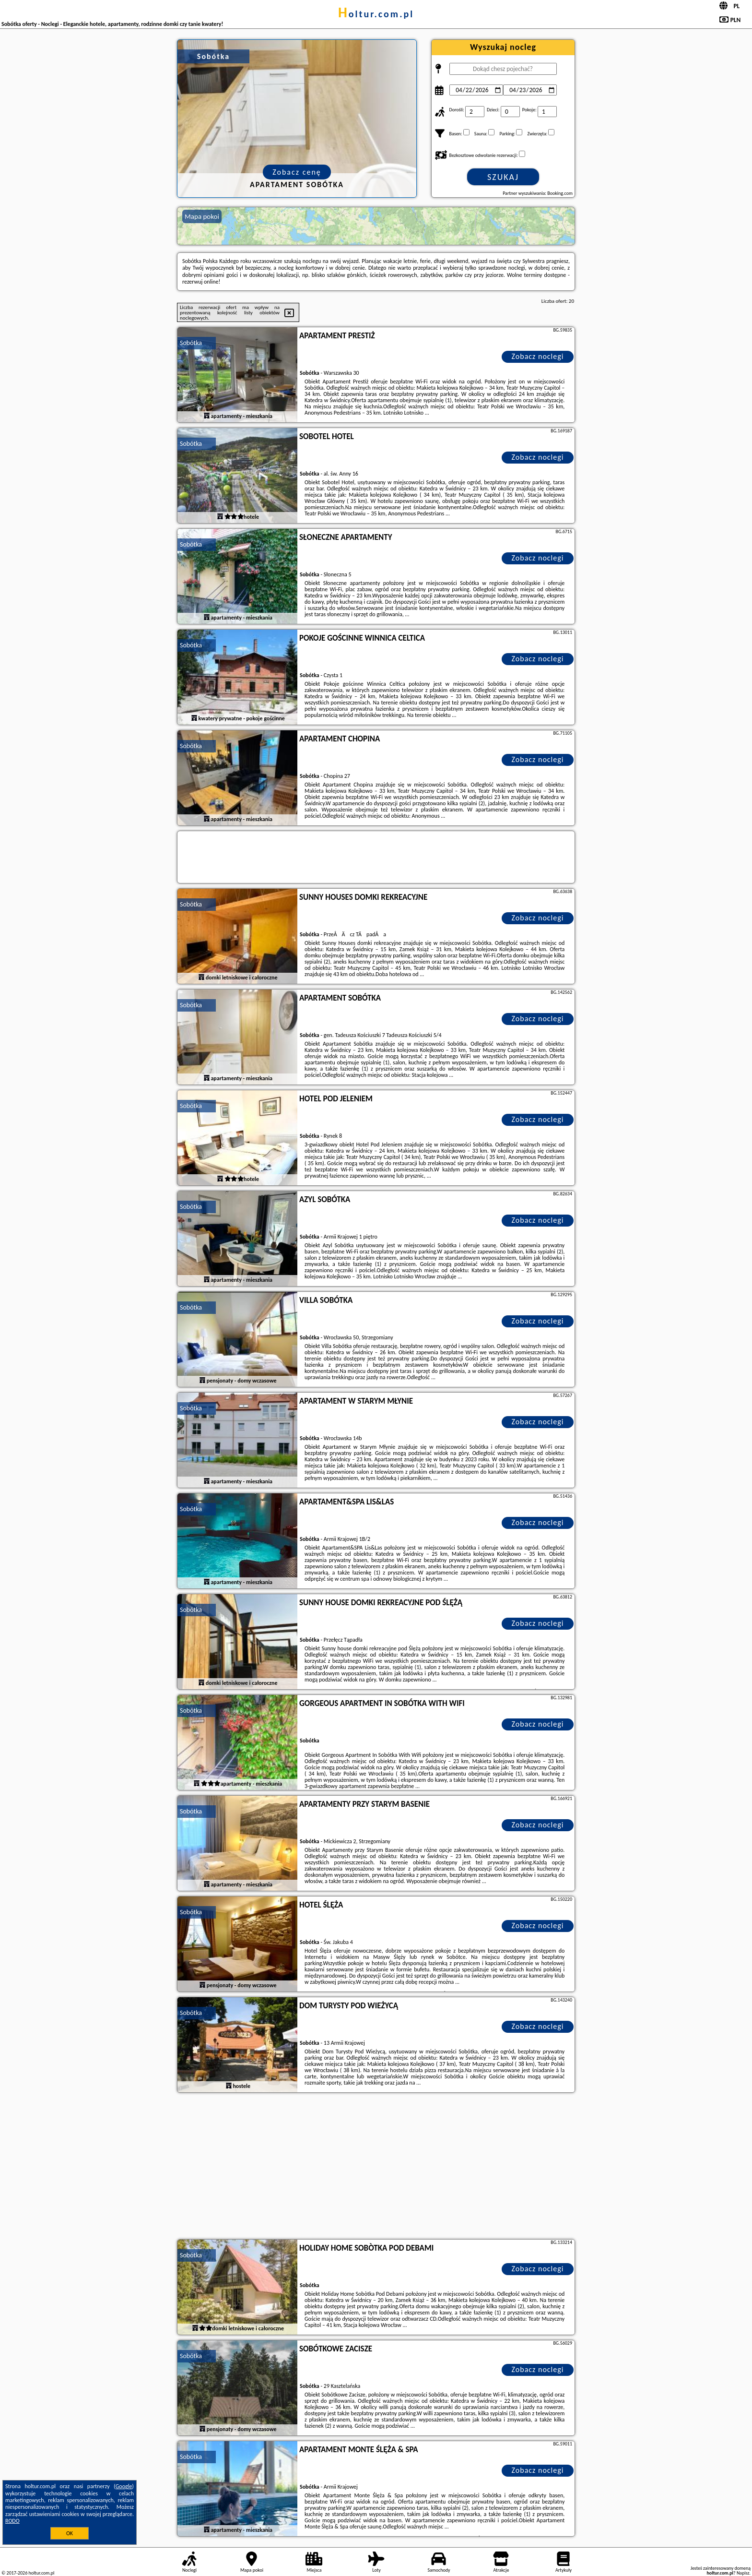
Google (124, 2486)
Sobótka (191, 343)
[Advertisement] (376, 2167)
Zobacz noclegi (538, 356)
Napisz (743, 2573)
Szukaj (503, 177)
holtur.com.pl (376, 14)
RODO (12, 2520)
